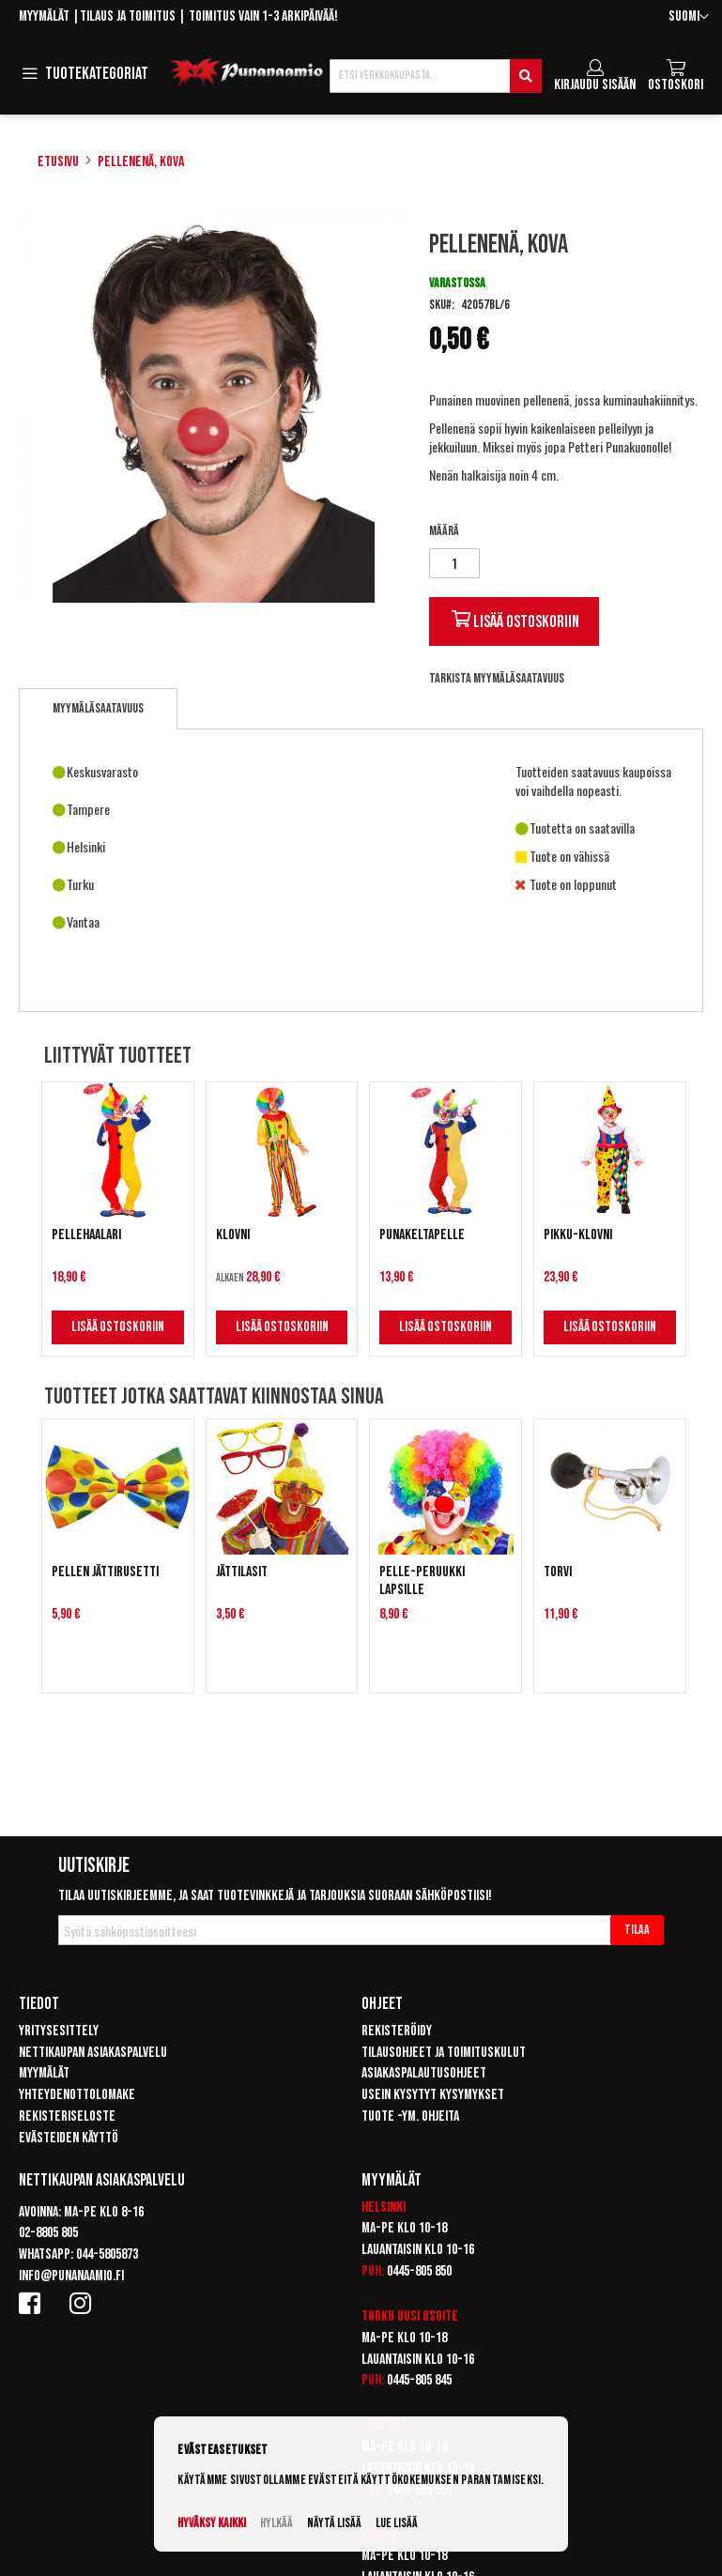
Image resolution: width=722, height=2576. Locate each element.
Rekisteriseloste (67, 2116)
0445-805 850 (419, 2271)
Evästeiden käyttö (68, 2138)
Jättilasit (242, 1572)
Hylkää (276, 2523)
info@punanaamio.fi (71, 2276)
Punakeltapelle (422, 1235)
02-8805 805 (48, 2233)
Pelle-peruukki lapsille (422, 1581)
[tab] (98, 708)
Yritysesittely (59, 2031)
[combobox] (436, 76)
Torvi (558, 1572)
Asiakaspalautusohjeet (423, 2073)
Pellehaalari (86, 1235)
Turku (377, 2316)
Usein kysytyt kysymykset (432, 2095)
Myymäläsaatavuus (98, 708)
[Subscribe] (637, 1930)
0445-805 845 (419, 2380)
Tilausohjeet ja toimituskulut (443, 2053)
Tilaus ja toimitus (128, 16)
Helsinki (383, 2207)
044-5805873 (107, 2254)
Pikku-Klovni (578, 1235)
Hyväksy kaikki (211, 2523)
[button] (688, 17)
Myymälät (44, 16)
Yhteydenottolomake (77, 2095)
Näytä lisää (334, 2523)
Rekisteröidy (396, 2031)
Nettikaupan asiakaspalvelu (93, 2053)
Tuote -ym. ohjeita (410, 2116)
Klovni (233, 1235)
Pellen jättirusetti (105, 1572)
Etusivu (58, 162)
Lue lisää (397, 2523)
